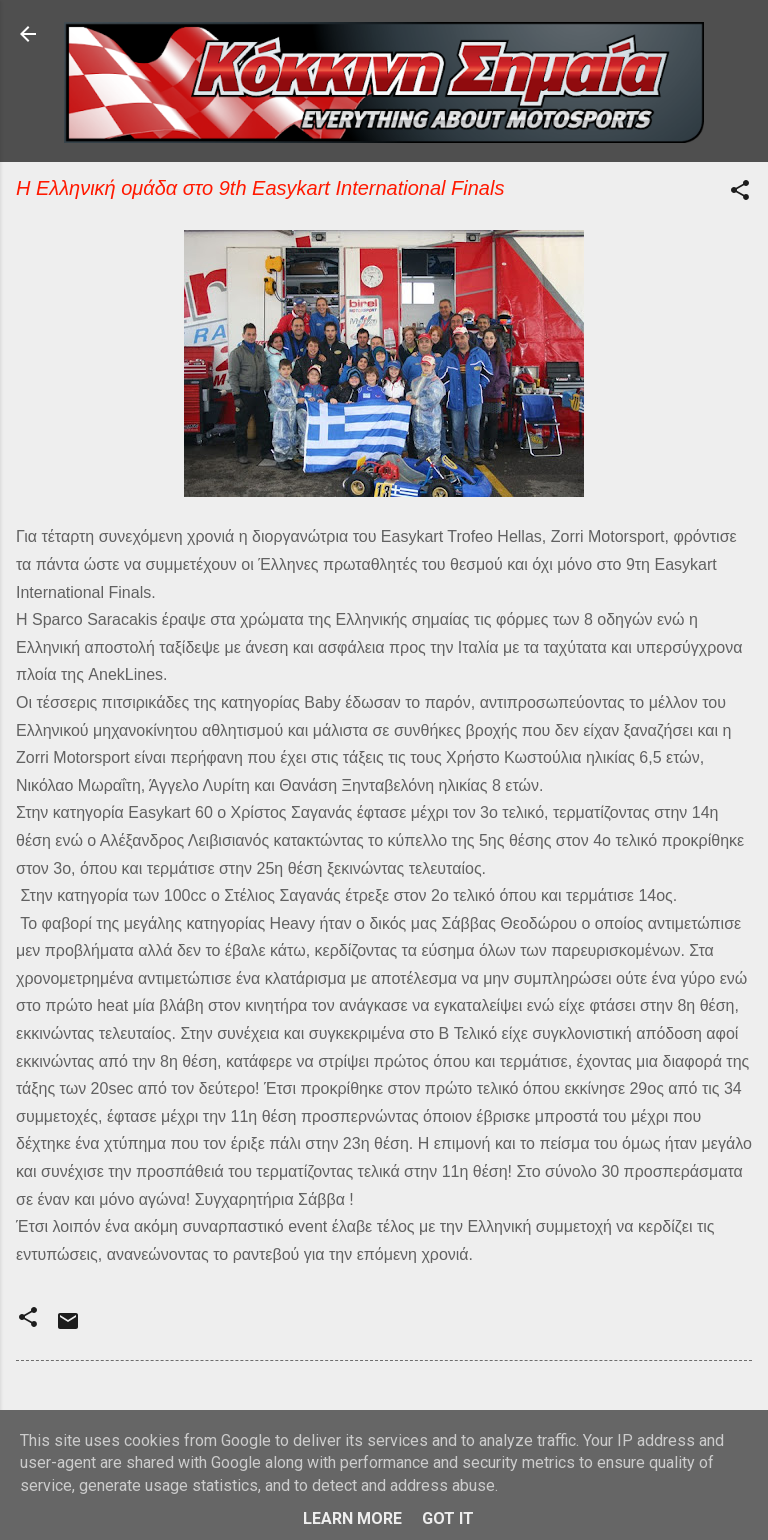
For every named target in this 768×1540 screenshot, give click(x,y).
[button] (740, 193)
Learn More (352, 1518)
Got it (448, 1518)
